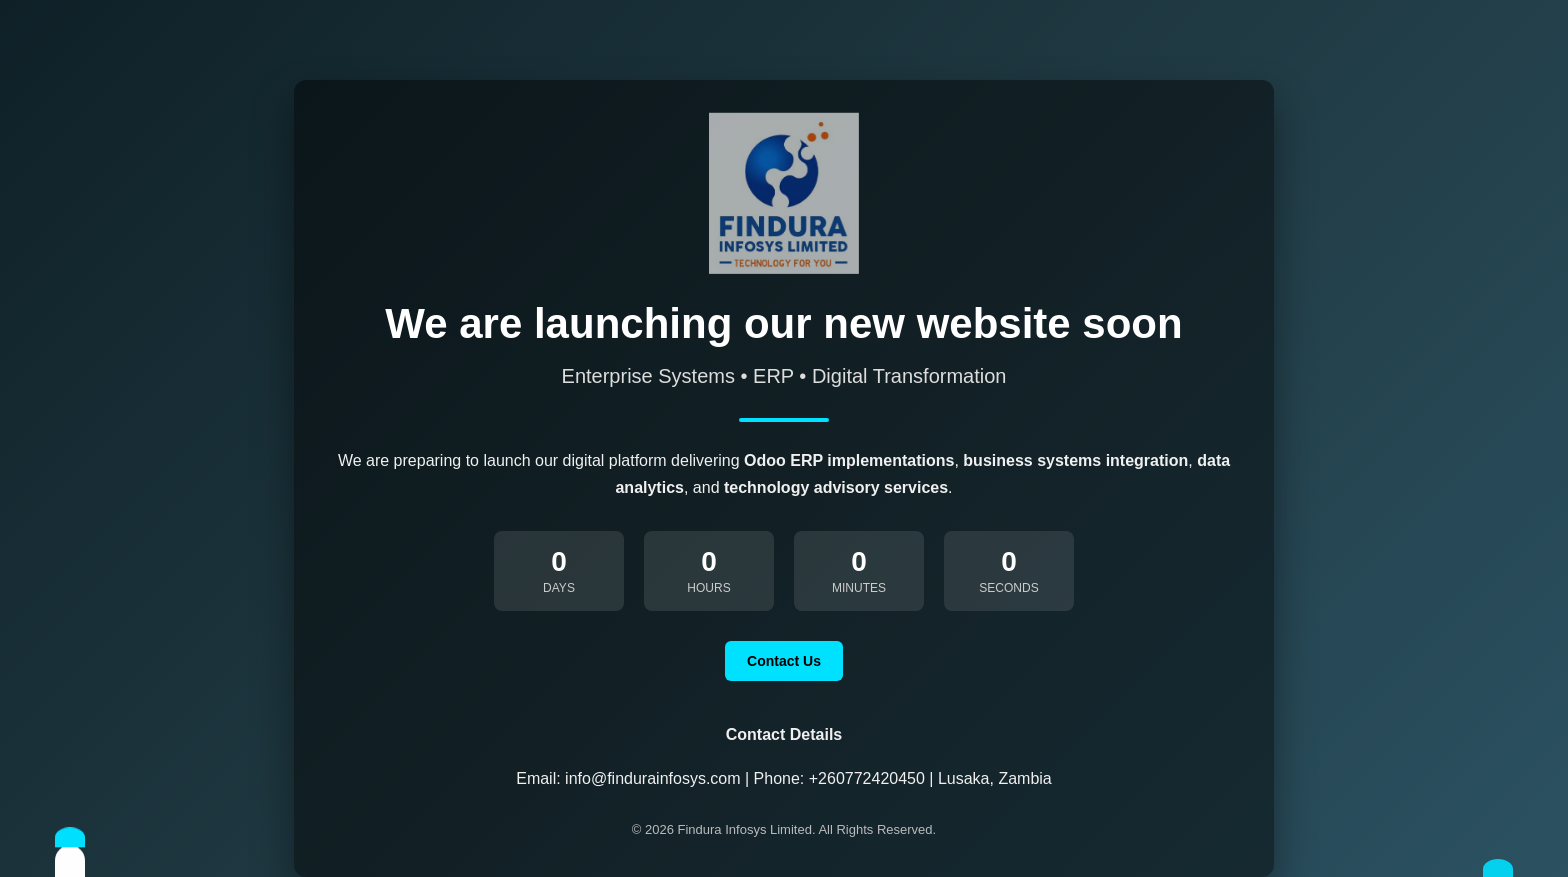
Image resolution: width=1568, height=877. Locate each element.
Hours (708, 588)
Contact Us (784, 661)
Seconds (1008, 588)
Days (559, 588)
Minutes (859, 588)
